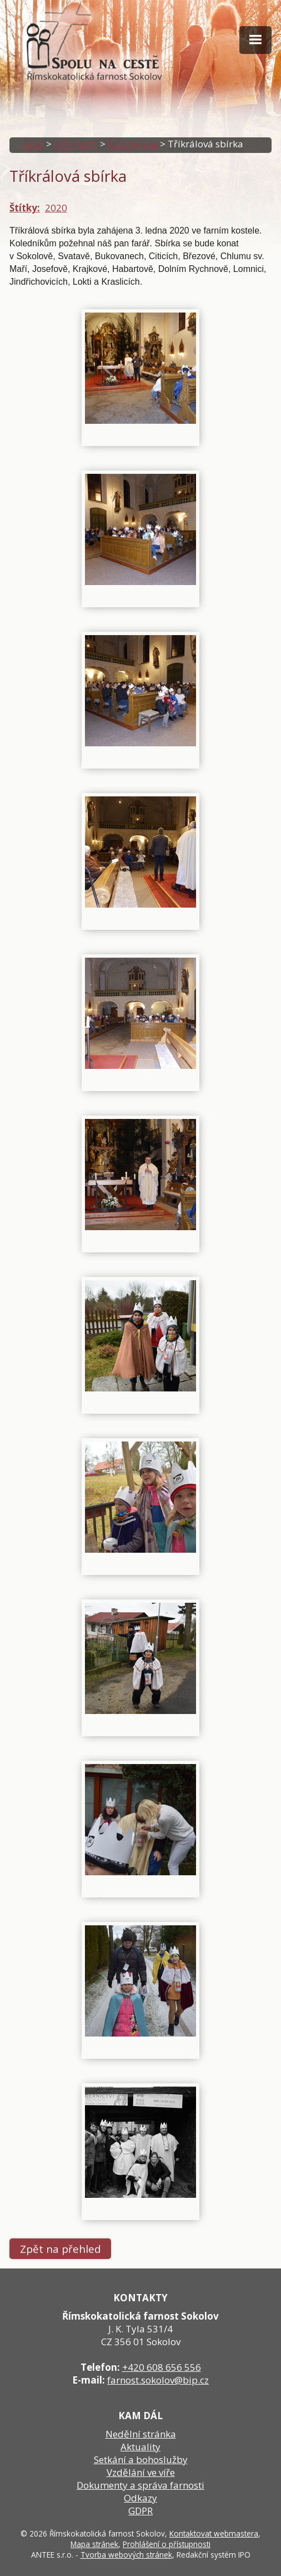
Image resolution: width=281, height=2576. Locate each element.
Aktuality (140, 2446)
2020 (56, 207)
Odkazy (140, 2497)
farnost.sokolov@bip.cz (158, 2380)
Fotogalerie (133, 143)
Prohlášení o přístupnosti (166, 2544)
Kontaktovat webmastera (213, 2533)
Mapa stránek (94, 2544)
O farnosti (76, 143)
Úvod (32, 143)
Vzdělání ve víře (141, 2472)
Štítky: (24, 207)
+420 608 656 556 (161, 2367)
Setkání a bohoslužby (141, 2459)
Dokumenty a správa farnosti (140, 2485)
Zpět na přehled (60, 2249)
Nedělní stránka (141, 2434)
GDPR (140, 2510)
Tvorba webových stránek (126, 2554)
